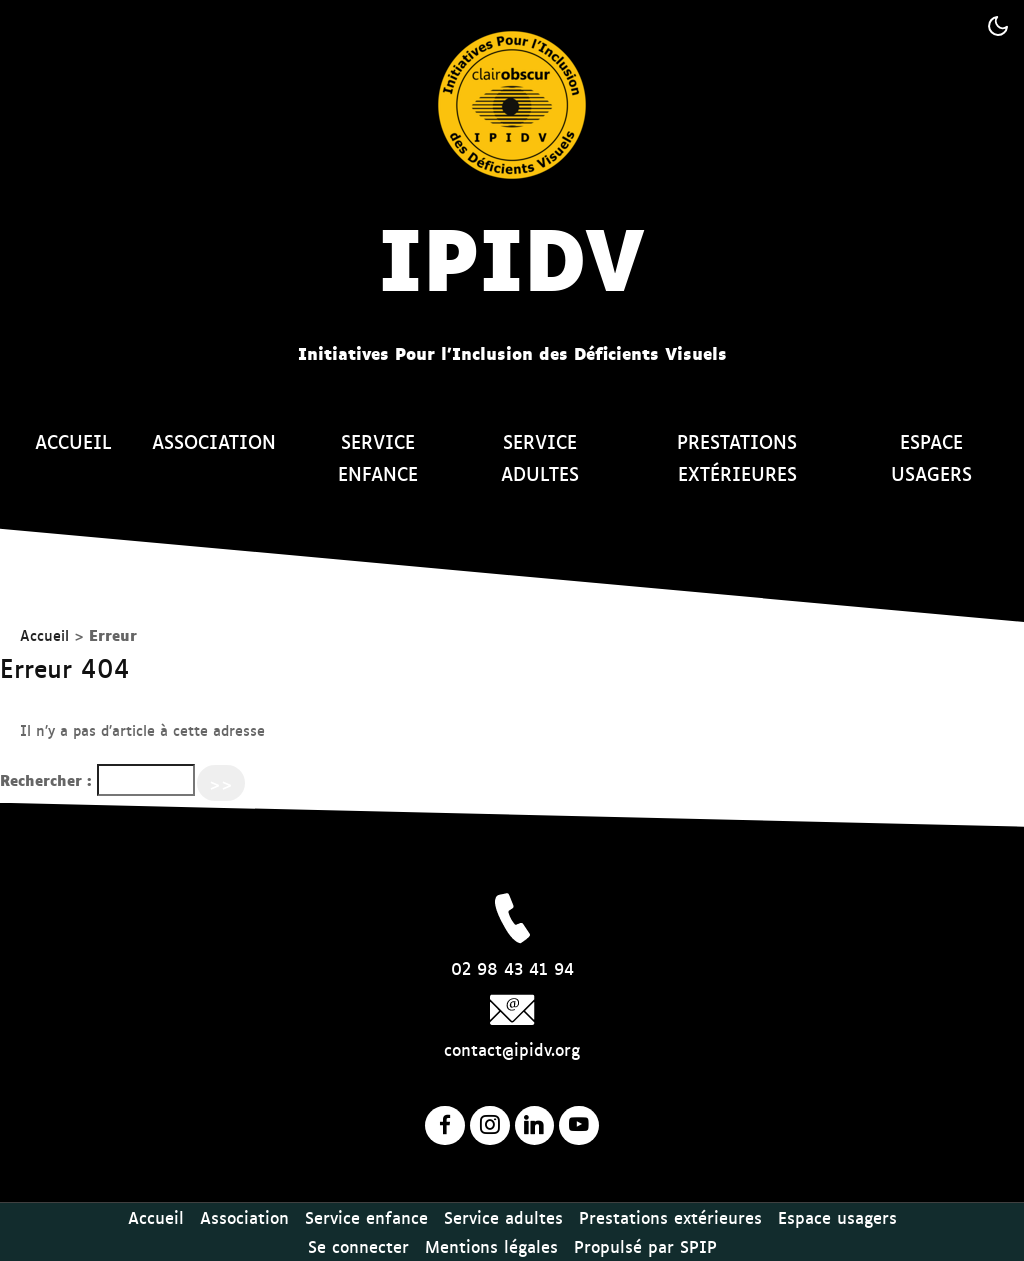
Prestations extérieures (737, 457)
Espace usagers (931, 457)
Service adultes (540, 457)
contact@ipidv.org (512, 1049)
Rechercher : (46, 779)
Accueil (73, 441)
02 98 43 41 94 (512, 968)
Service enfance (378, 457)
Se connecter (358, 1246)
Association (214, 441)
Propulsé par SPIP (645, 1246)
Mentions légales (491, 1246)
